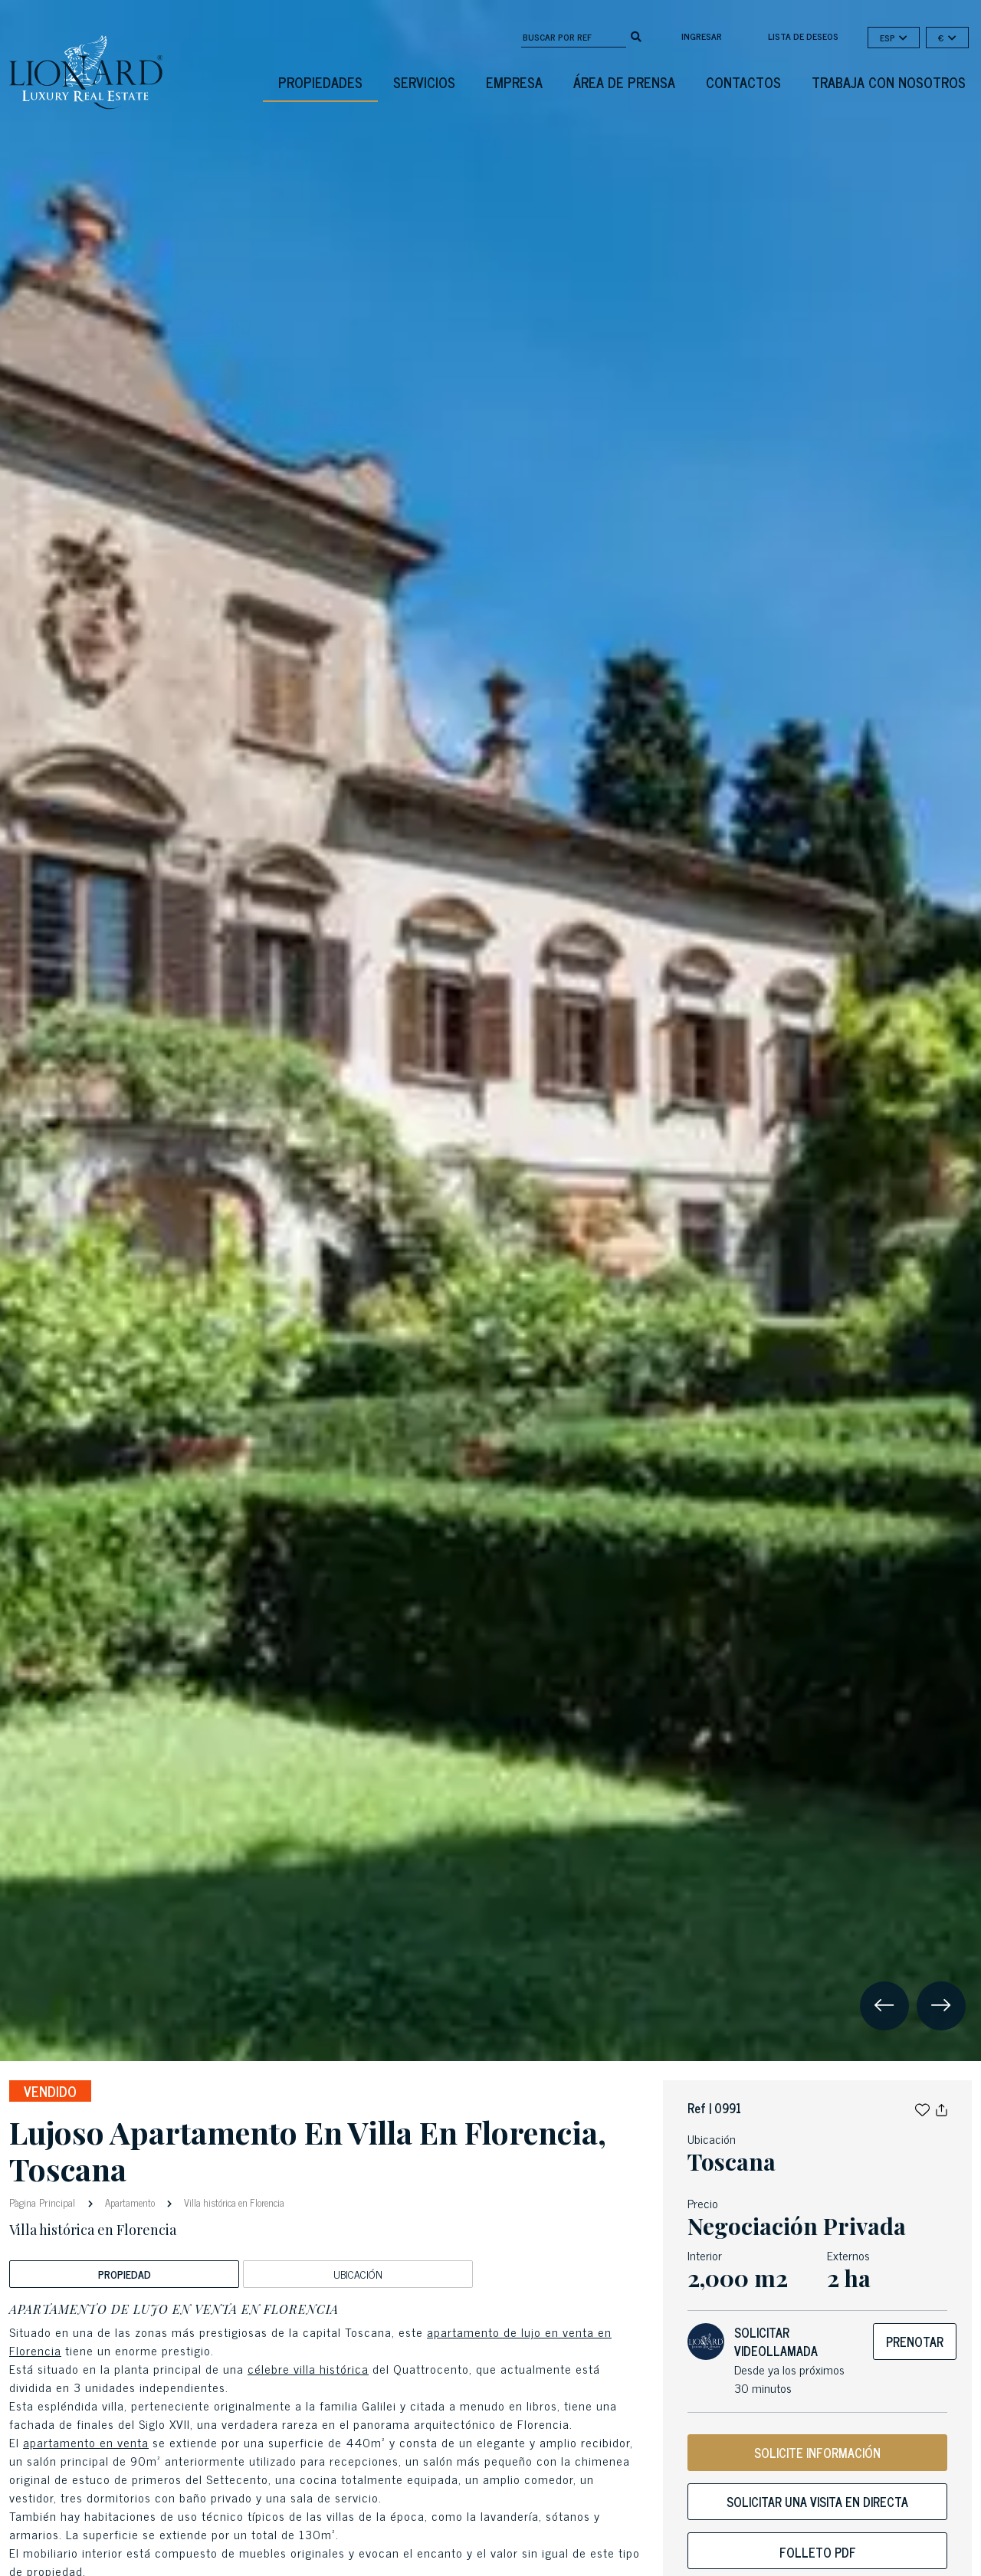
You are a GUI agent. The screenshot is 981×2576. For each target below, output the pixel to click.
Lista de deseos (803, 36)
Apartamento (130, 2202)
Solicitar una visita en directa (817, 2502)
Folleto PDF (817, 2552)
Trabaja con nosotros (889, 81)
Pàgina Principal (43, 2202)
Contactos (743, 81)
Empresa (514, 81)
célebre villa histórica (308, 2368)
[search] (636, 35)
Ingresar (701, 36)
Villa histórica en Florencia (233, 2202)
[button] (922, 2108)
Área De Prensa (624, 81)
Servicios (424, 81)
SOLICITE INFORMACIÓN (817, 2453)
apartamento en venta (86, 2442)
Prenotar (914, 2342)
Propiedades (320, 81)
